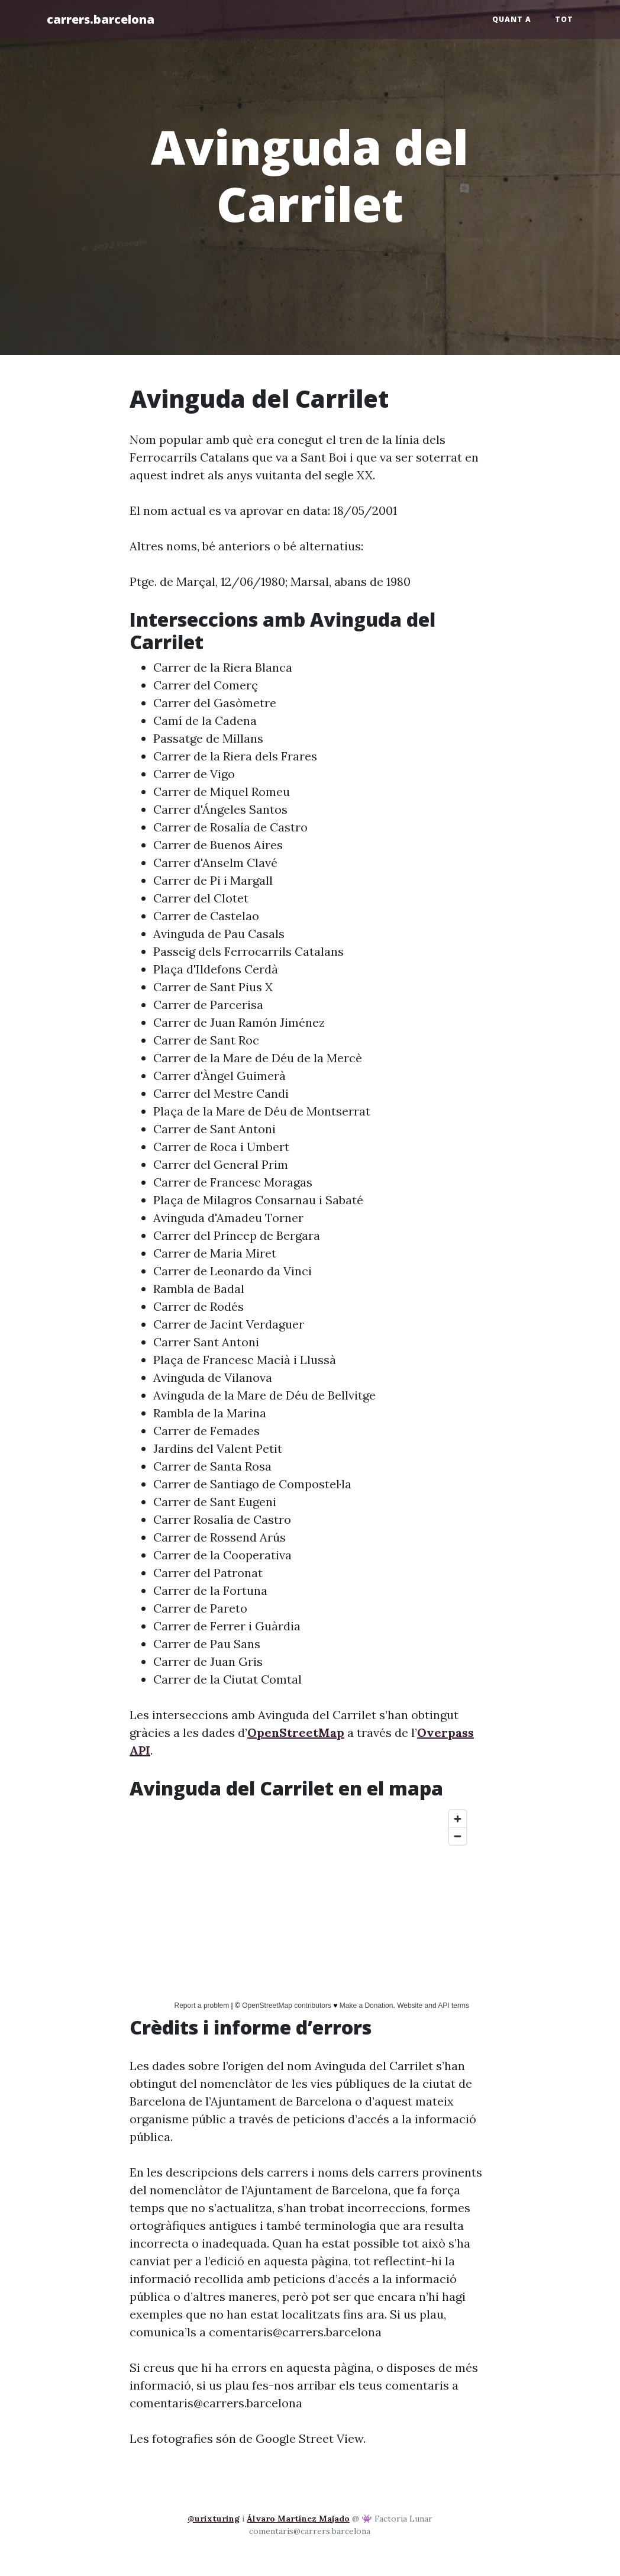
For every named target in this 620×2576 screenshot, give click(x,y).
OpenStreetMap (295, 1732)
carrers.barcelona (100, 19)
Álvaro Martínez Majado (298, 2518)
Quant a (511, 19)
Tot (564, 19)
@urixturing (214, 2518)
